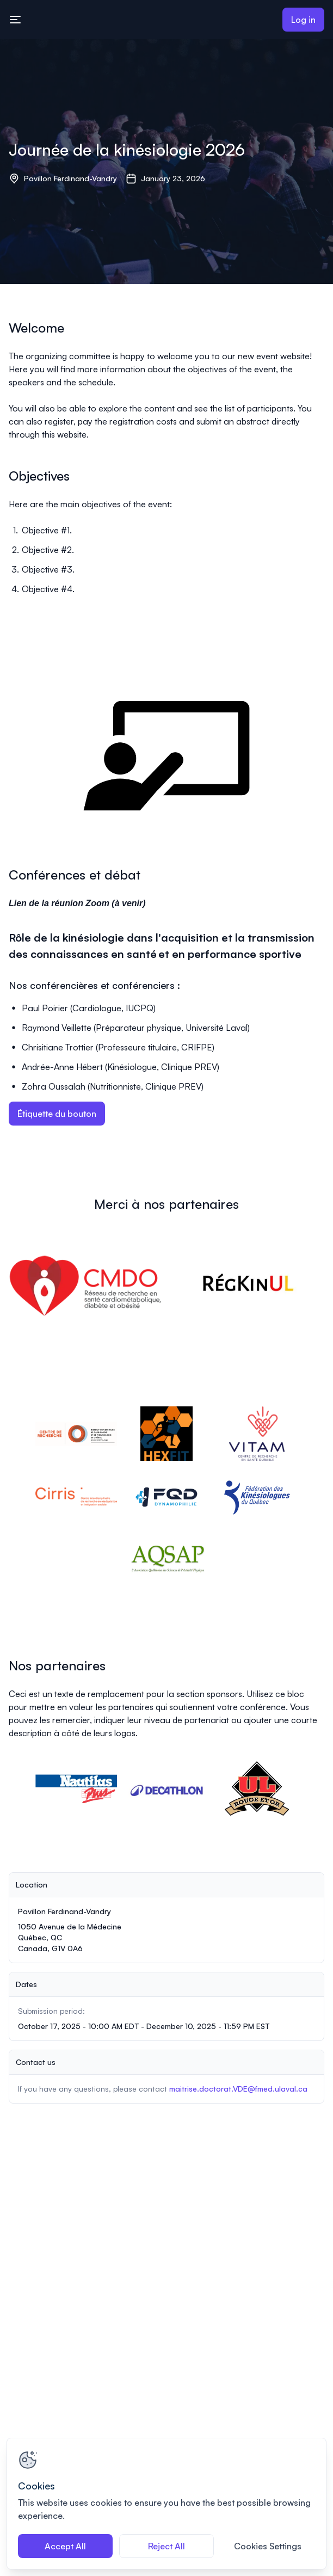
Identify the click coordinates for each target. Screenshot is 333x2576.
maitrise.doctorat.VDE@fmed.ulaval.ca (238, 2088)
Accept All (65, 2546)
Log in (303, 19)
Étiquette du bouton (56, 1113)
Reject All (166, 2546)
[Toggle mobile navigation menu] (15, 19)
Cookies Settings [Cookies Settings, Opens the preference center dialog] (267, 2546)
